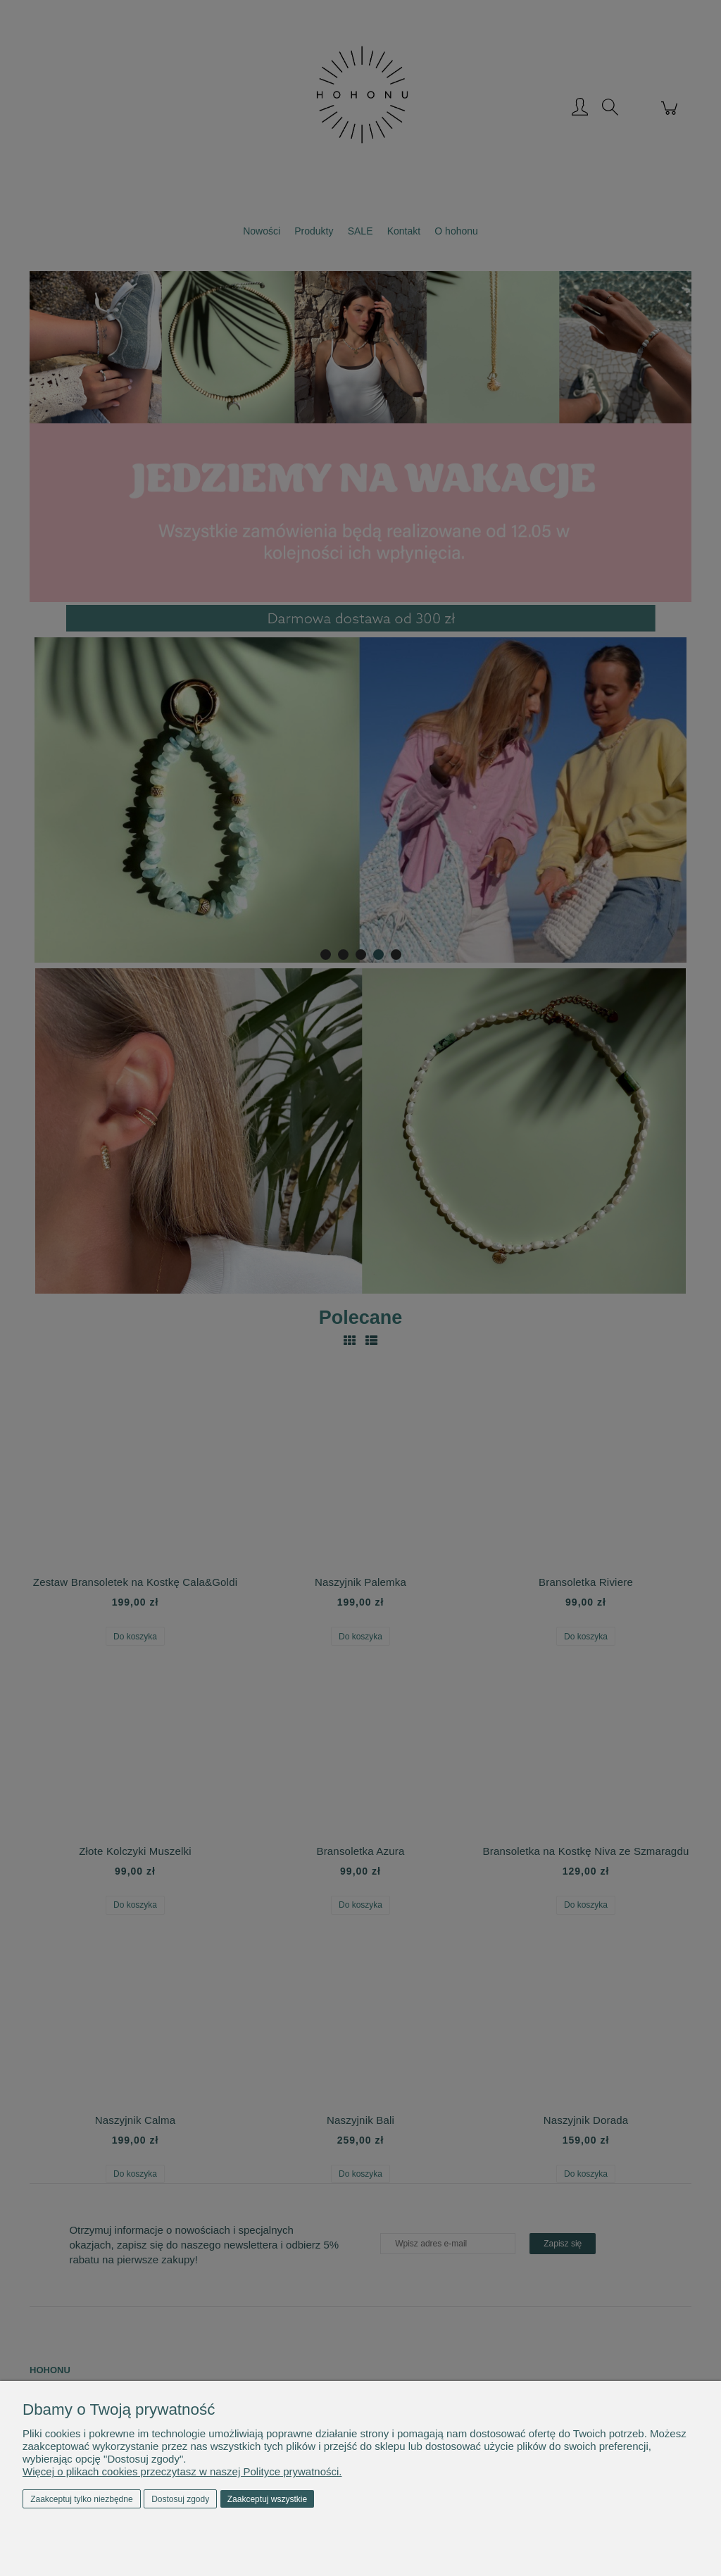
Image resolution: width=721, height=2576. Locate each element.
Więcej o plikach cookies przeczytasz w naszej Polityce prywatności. (182, 2471)
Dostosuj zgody (180, 2499)
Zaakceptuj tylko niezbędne (81, 2499)
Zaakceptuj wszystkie (267, 2499)
